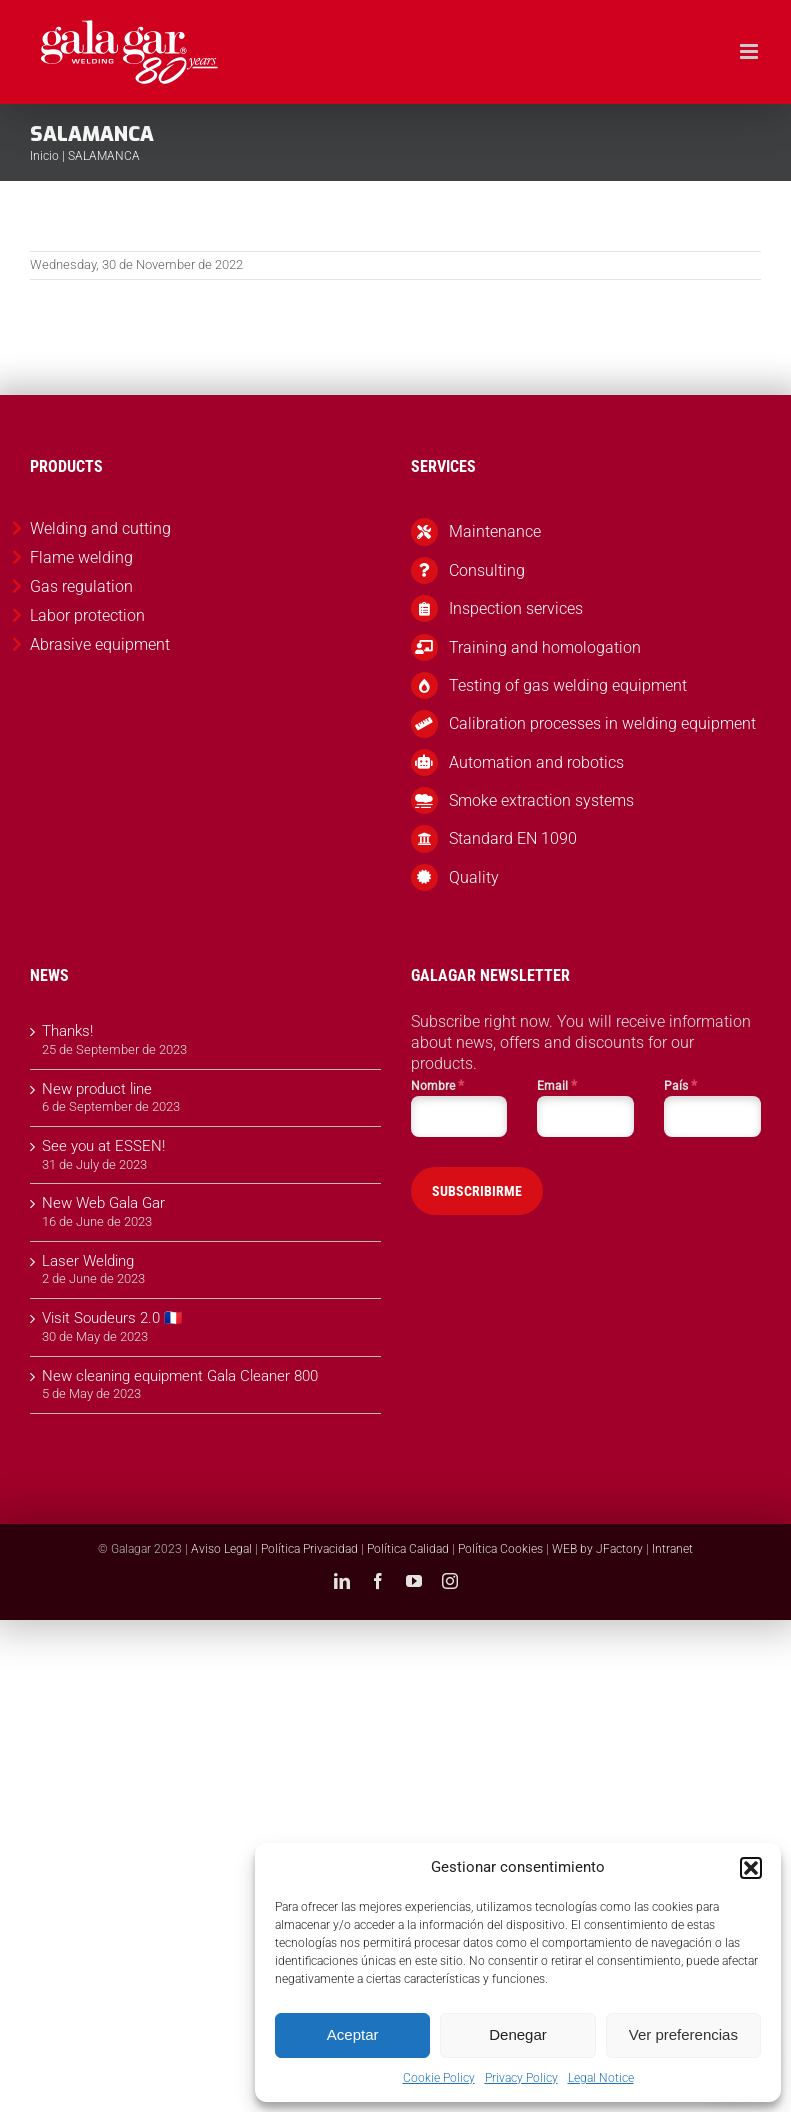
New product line (97, 1089)
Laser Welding (88, 1261)
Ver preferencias (683, 2034)
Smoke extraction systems (541, 800)
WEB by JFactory (597, 1549)
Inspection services (516, 608)
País (680, 1085)
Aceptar (353, 2034)
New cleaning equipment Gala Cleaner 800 (180, 1376)
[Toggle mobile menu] (750, 51)
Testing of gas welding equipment (568, 685)
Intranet (672, 1549)
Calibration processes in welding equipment (602, 723)
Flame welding (81, 557)
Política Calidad (408, 1549)
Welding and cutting (100, 528)
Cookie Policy (439, 2078)
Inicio (44, 156)
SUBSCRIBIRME (477, 1191)
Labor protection (87, 615)
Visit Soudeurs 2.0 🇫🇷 (112, 1318)
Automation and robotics (536, 762)
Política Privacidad (309, 1549)
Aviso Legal (221, 1549)
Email (557, 1085)
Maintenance (495, 531)
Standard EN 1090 (513, 838)
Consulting (487, 570)
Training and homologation (545, 647)
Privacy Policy (521, 2078)
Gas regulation (81, 586)
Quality (474, 877)
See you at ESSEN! (103, 1146)
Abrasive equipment (100, 644)
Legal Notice (601, 2078)
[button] (751, 1868)
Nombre (437, 1085)
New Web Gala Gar (103, 1203)
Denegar (518, 2034)
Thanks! (67, 1031)
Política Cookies (500, 1549)
